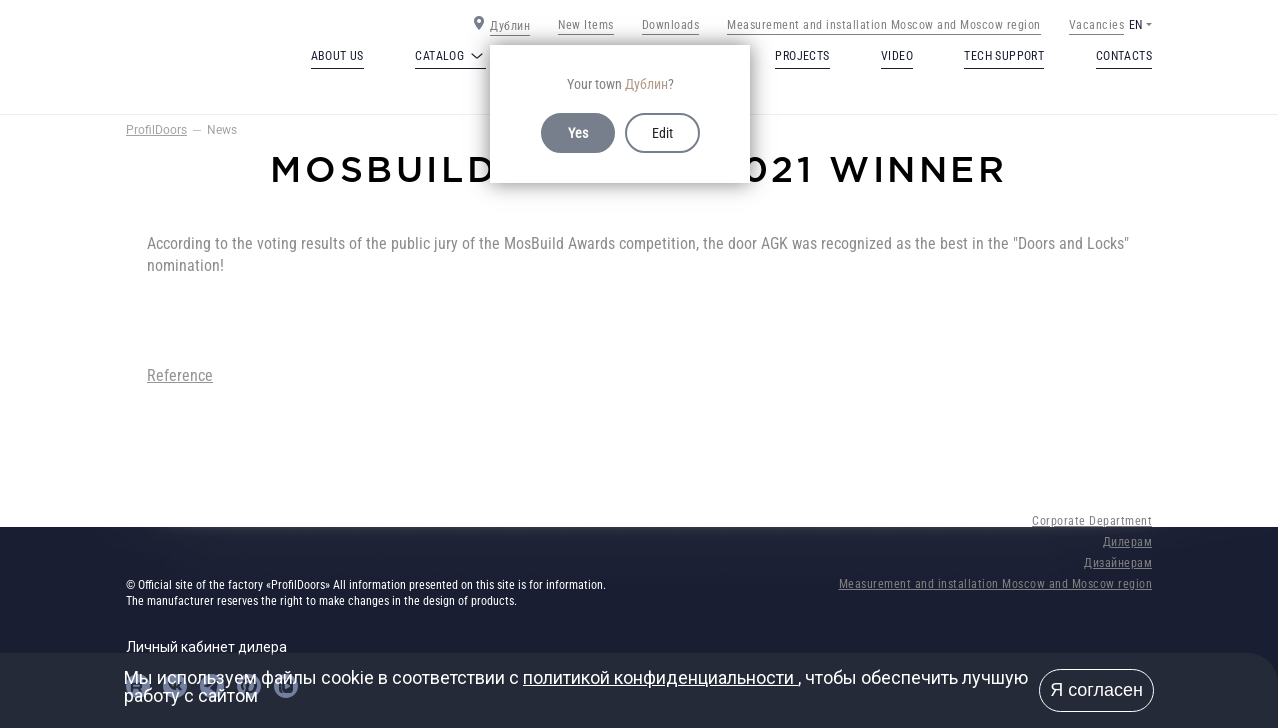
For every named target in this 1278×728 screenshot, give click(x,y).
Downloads (671, 25)
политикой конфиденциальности (660, 677)
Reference (180, 375)
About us (337, 56)
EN (1135, 25)
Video (897, 56)
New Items (586, 25)
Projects (802, 56)
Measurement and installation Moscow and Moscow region (884, 25)
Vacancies (1097, 25)
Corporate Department (1092, 521)
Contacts (1124, 56)
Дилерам (1128, 542)
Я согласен (1096, 690)
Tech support (1004, 56)
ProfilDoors (156, 130)
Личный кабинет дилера (206, 647)
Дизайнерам (1118, 563)
